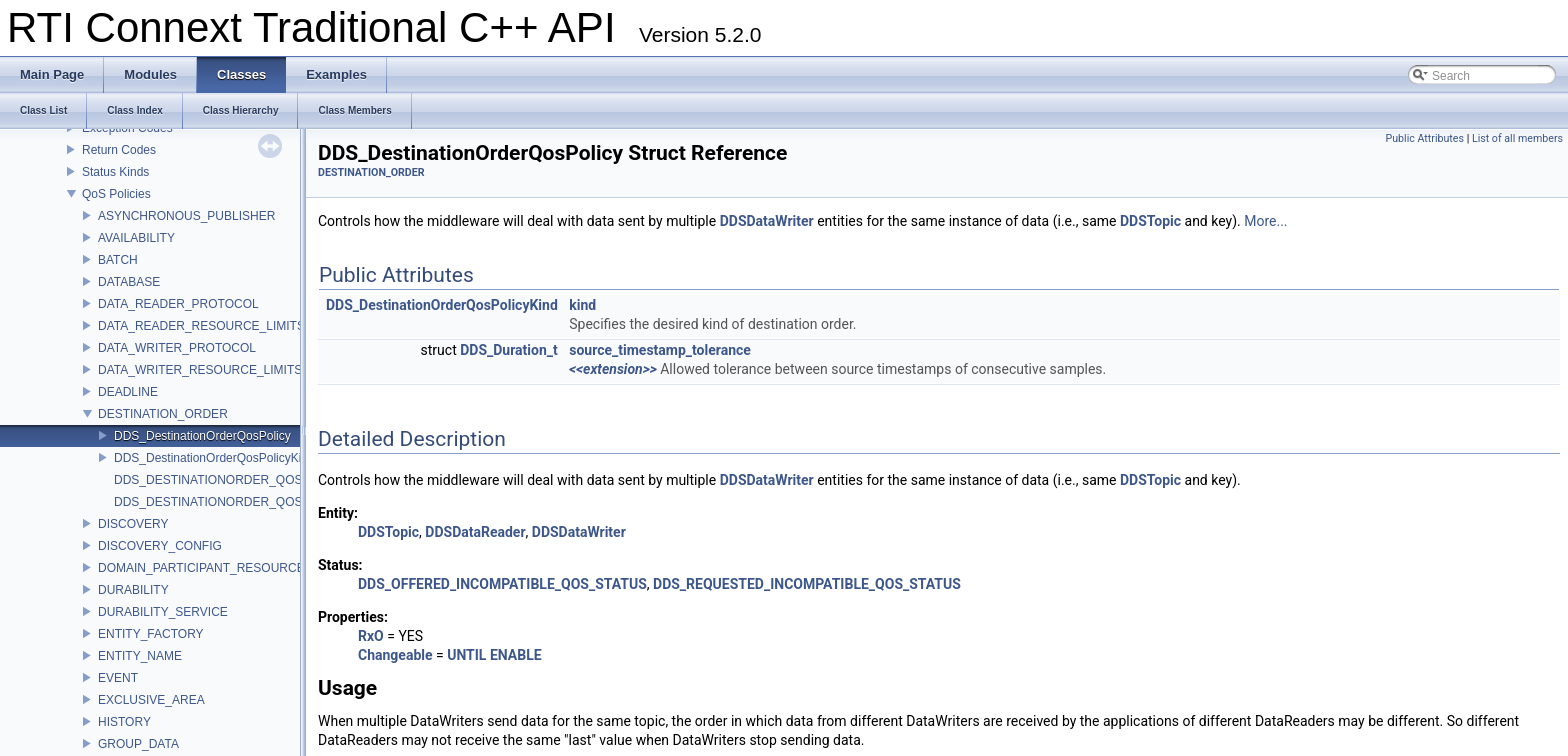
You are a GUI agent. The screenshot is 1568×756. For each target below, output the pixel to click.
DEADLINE (128, 392)
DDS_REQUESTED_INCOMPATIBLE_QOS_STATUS (807, 584)
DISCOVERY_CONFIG (160, 546)
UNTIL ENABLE (494, 655)
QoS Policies (116, 194)
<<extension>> (613, 369)
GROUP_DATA (138, 744)
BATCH (118, 260)
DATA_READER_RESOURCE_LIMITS (201, 326)
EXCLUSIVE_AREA (151, 700)
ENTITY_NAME (140, 656)
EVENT (118, 678)
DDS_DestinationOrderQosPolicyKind (214, 458)
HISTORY (124, 722)
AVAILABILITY (136, 238)
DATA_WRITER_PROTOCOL (177, 348)
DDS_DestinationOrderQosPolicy (202, 436)
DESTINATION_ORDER (163, 414)
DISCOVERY (133, 524)
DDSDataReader (475, 532)
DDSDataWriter (767, 221)
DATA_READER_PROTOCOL (178, 304)
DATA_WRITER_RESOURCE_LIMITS (200, 370)
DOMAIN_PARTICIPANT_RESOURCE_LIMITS (224, 568)
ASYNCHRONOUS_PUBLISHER (186, 216)
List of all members (1517, 138)
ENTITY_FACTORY (151, 634)
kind (582, 305)
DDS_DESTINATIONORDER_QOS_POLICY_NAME (254, 502)
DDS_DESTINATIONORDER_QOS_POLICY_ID (243, 480)
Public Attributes (1424, 138)
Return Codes (119, 150)
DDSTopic (1150, 221)
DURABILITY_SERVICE (163, 612)
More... (1265, 221)
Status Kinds (115, 172)
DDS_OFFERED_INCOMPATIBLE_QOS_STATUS (502, 584)
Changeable (395, 655)
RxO (371, 636)
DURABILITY (133, 590)
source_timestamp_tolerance (660, 350)
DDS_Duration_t (509, 350)
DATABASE (129, 282)
